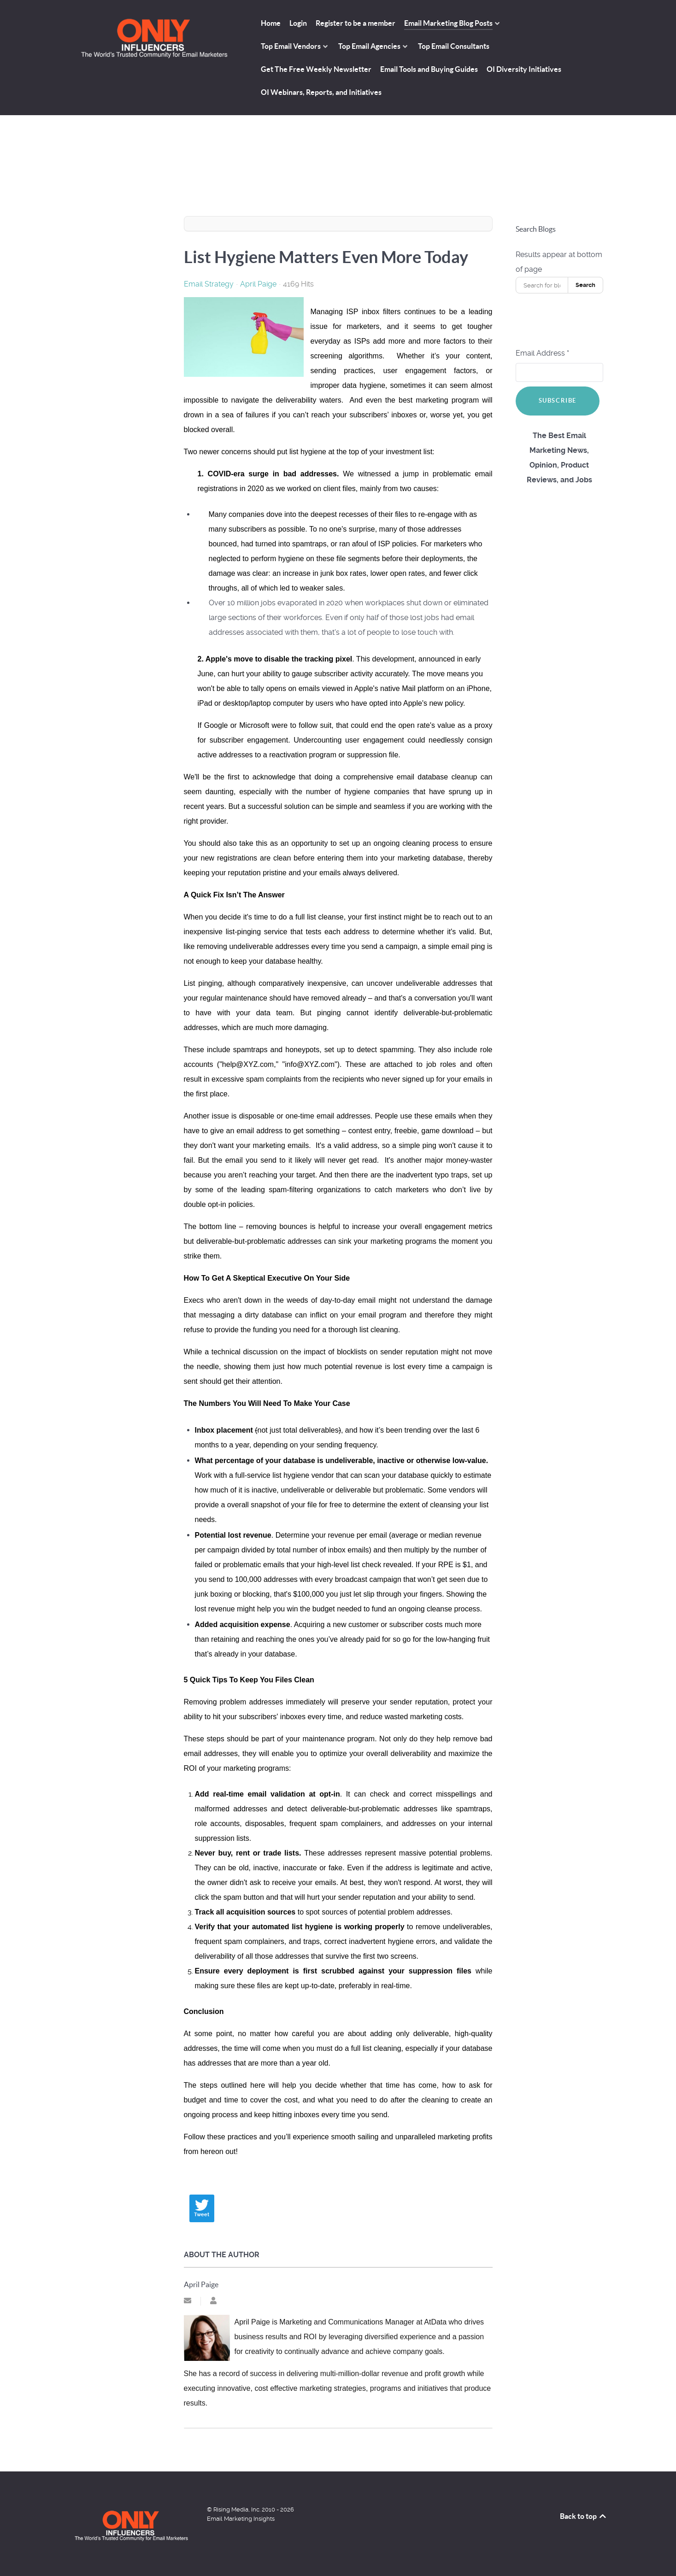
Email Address (542, 353)
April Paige (258, 284)
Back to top (584, 2516)
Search (585, 284)
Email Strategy (209, 284)
